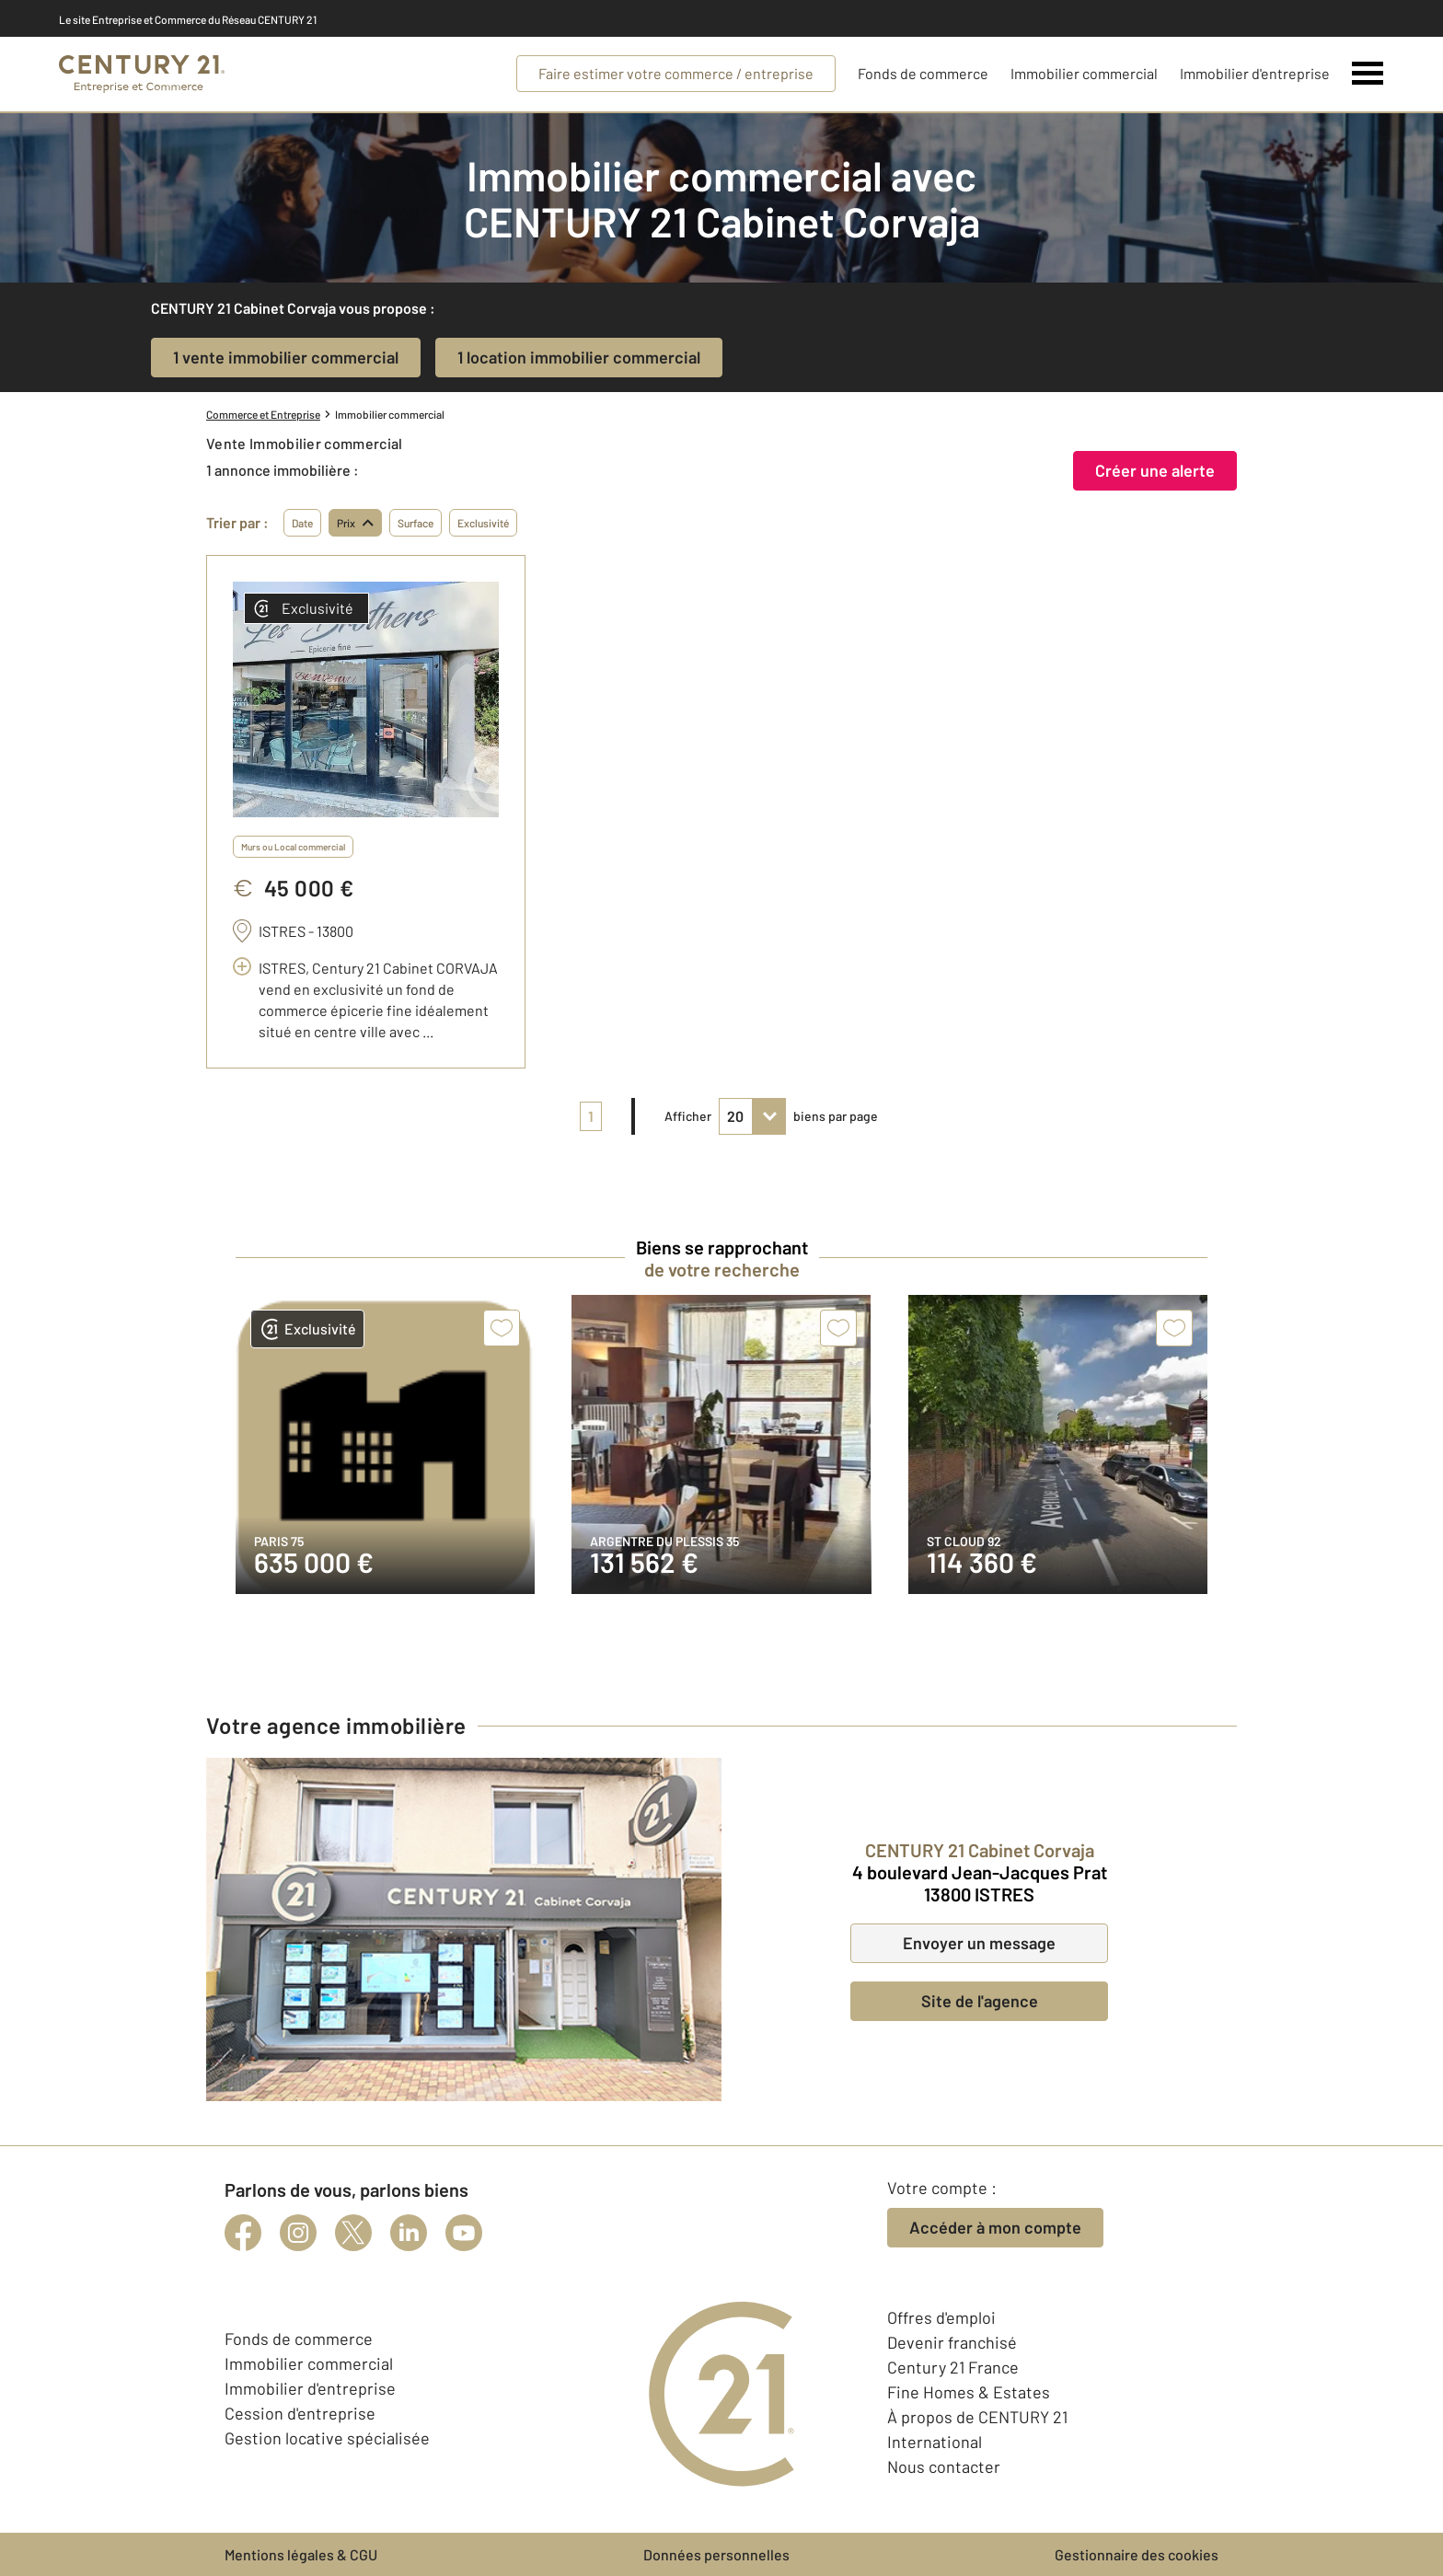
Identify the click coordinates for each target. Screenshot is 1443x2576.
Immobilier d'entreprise (1255, 73)
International (934, 2442)
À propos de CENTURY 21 (977, 2417)
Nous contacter (943, 2466)
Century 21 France (953, 2367)
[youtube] (463, 2232)
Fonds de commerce (923, 73)
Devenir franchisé (952, 2342)
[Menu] (1368, 73)
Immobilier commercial (1084, 73)
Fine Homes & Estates (968, 2392)
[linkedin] (408, 2232)
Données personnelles (716, 2554)
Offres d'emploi (941, 2317)
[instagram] (298, 2232)
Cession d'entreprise (300, 2413)
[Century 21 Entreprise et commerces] (142, 74)
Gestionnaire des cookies (1136, 2554)
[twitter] (353, 2232)
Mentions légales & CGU (301, 2554)
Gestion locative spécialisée (327, 2438)
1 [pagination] (591, 1116)
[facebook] (243, 2232)
